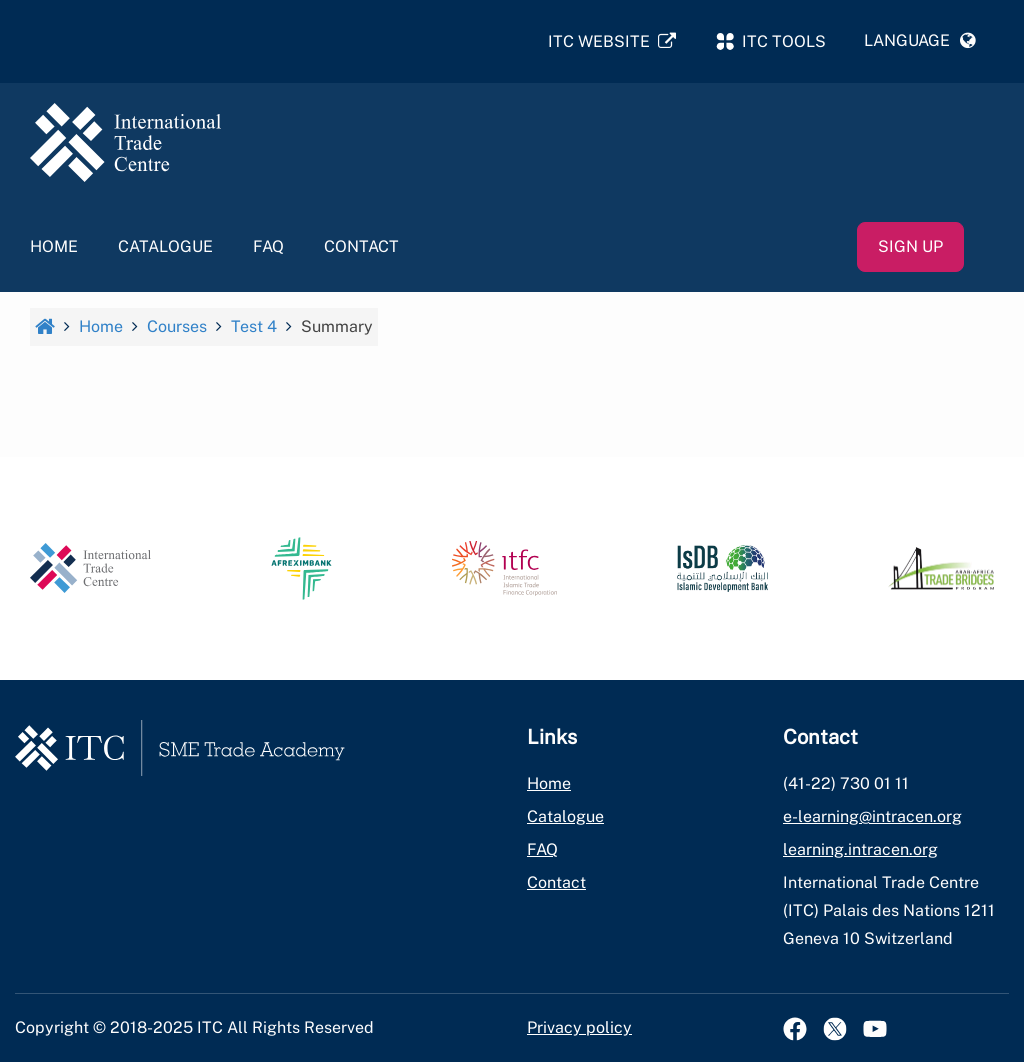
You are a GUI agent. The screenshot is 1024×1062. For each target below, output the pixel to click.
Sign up (910, 246)
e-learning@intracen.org (872, 816)
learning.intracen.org (860, 849)
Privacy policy (579, 1027)
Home (54, 246)
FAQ (268, 246)
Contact (361, 246)
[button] (920, 41)
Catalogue (165, 246)
